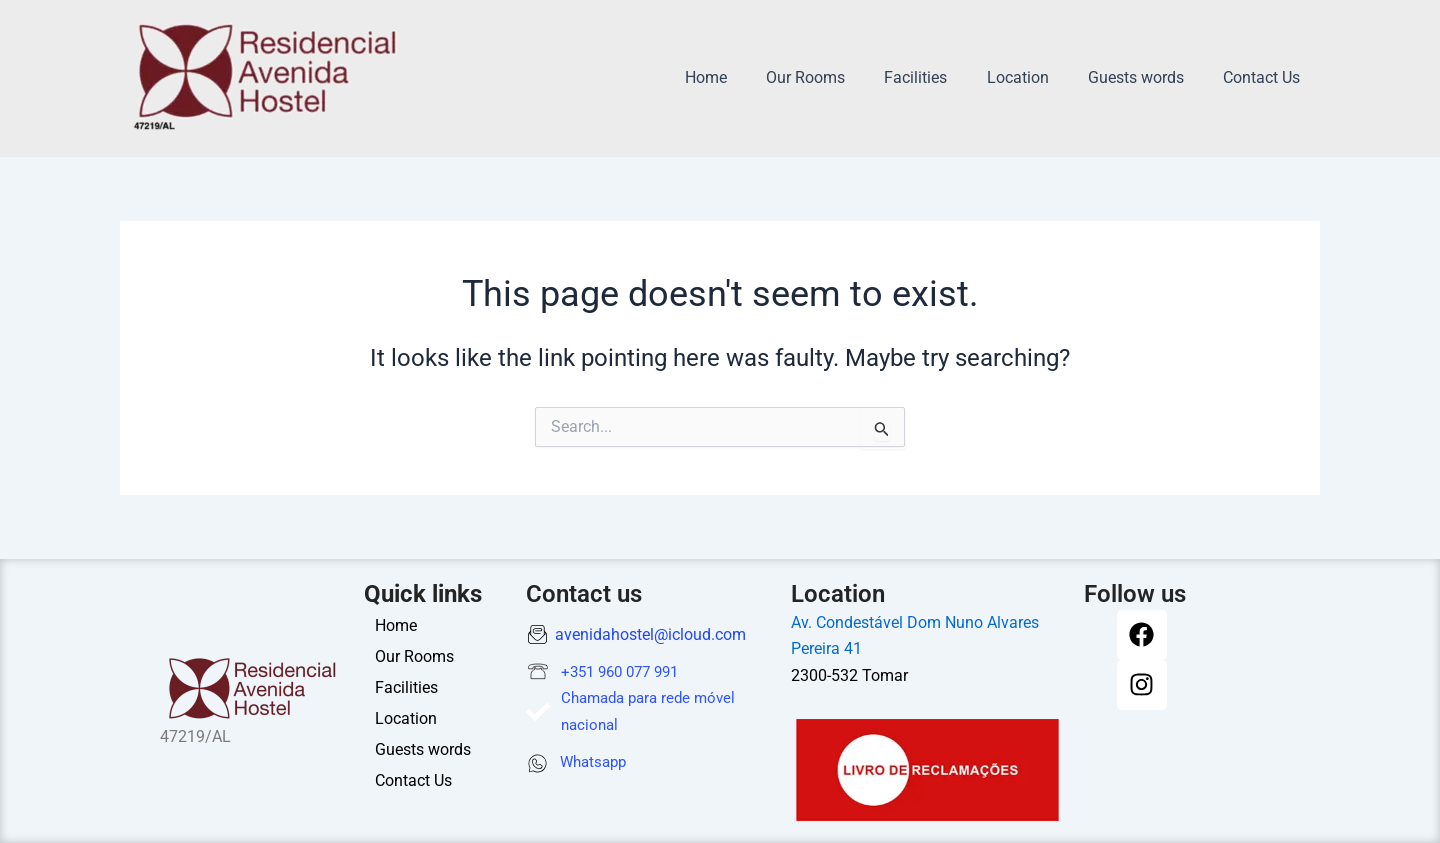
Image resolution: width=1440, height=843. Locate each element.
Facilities (941, 77)
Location (1036, 77)
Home (746, 77)
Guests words (1147, 77)
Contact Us (1265, 77)
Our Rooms (838, 77)
